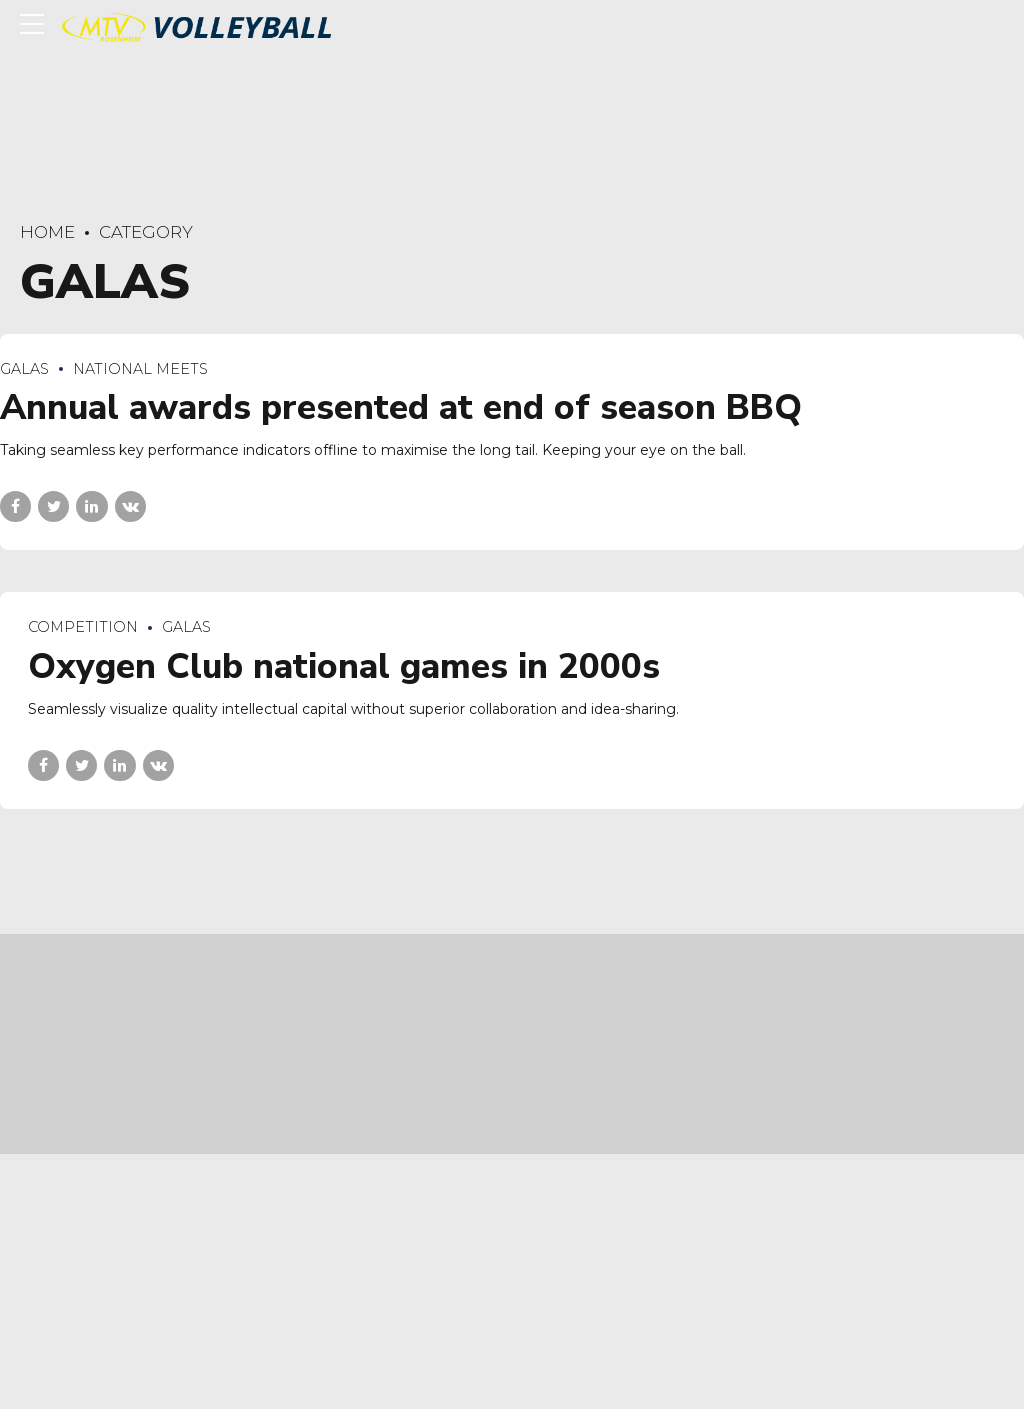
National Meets (140, 369)
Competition (83, 628)
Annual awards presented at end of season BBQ (401, 408)
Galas (24, 369)
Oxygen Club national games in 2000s (344, 666)
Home (47, 232)
